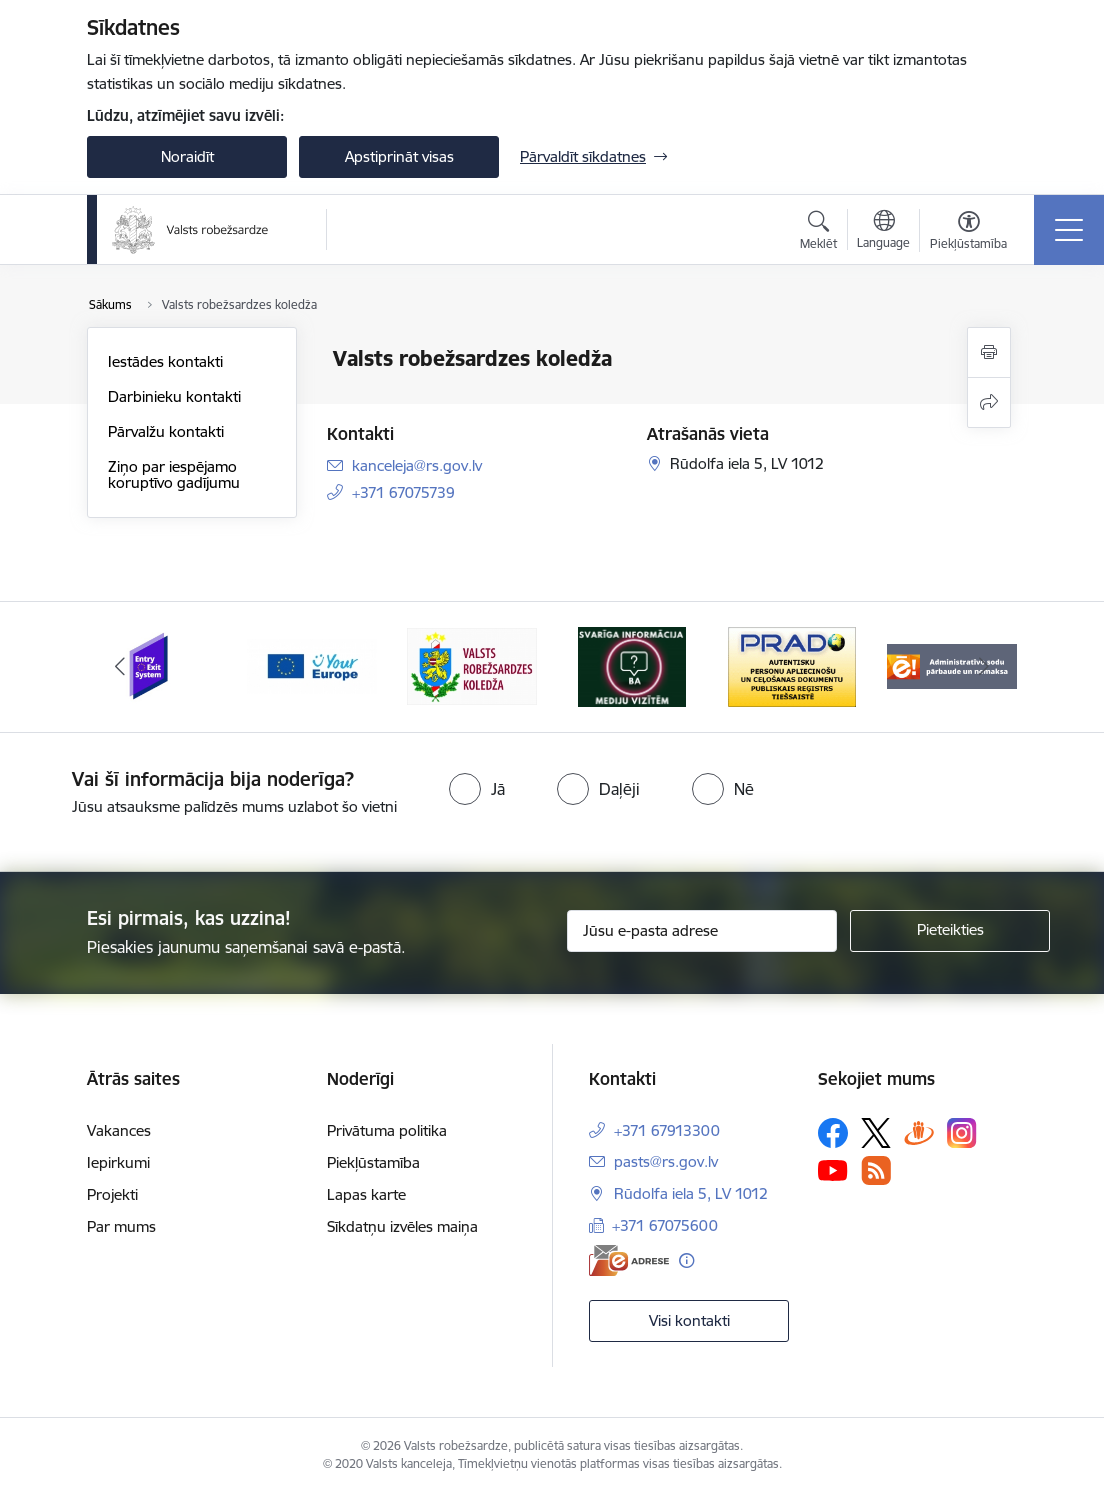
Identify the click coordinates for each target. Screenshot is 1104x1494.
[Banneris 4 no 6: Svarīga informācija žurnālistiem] (632, 665)
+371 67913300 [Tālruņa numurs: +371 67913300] (667, 1130)
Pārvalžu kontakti (166, 431)
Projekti (112, 1194)
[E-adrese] (629, 1260)
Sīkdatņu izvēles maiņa (402, 1226)
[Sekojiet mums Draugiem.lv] (919, 1132)
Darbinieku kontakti (174, 396)
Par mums (121, 1226)
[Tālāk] (984, 667)
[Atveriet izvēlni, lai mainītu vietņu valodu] (883, 232)
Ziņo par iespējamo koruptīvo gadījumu (174, 474)
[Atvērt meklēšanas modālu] (818, 233)
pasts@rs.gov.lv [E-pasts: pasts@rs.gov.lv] (666, 1161)
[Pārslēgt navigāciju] (1069, 230)
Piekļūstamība (373, 1162)
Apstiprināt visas (399, 156)
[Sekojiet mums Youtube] (833, 1170)
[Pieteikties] (950, 931)
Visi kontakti (689, 1320)
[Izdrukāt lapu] (989, 352)
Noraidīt (187, 156)
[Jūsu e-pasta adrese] (702, 931)
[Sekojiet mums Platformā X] (876, 1133)
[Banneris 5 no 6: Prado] (792, 665)
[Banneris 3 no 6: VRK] (472, 665)
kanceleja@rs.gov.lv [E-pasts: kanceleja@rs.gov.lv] (417, 465)
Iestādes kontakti (165, 361)
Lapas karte (366, 1194)
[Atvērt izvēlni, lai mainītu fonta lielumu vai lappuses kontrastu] (968, 233)
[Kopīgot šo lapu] (989, 402)
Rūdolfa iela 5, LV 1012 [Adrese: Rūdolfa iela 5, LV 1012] (691, 1193)
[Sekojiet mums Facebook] (833, 1133)
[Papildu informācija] (686, 1260)
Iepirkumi (118, 1162)
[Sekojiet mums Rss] (876, 1170)
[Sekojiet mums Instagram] (962, 1132)
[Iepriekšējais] (120, 667)
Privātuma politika (387, 1130)
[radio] (477, 789)
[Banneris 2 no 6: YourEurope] (312, 665)
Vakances (119, 1130)
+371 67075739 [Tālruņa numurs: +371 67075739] (403, 492)
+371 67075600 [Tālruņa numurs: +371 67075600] (665, 1225)
